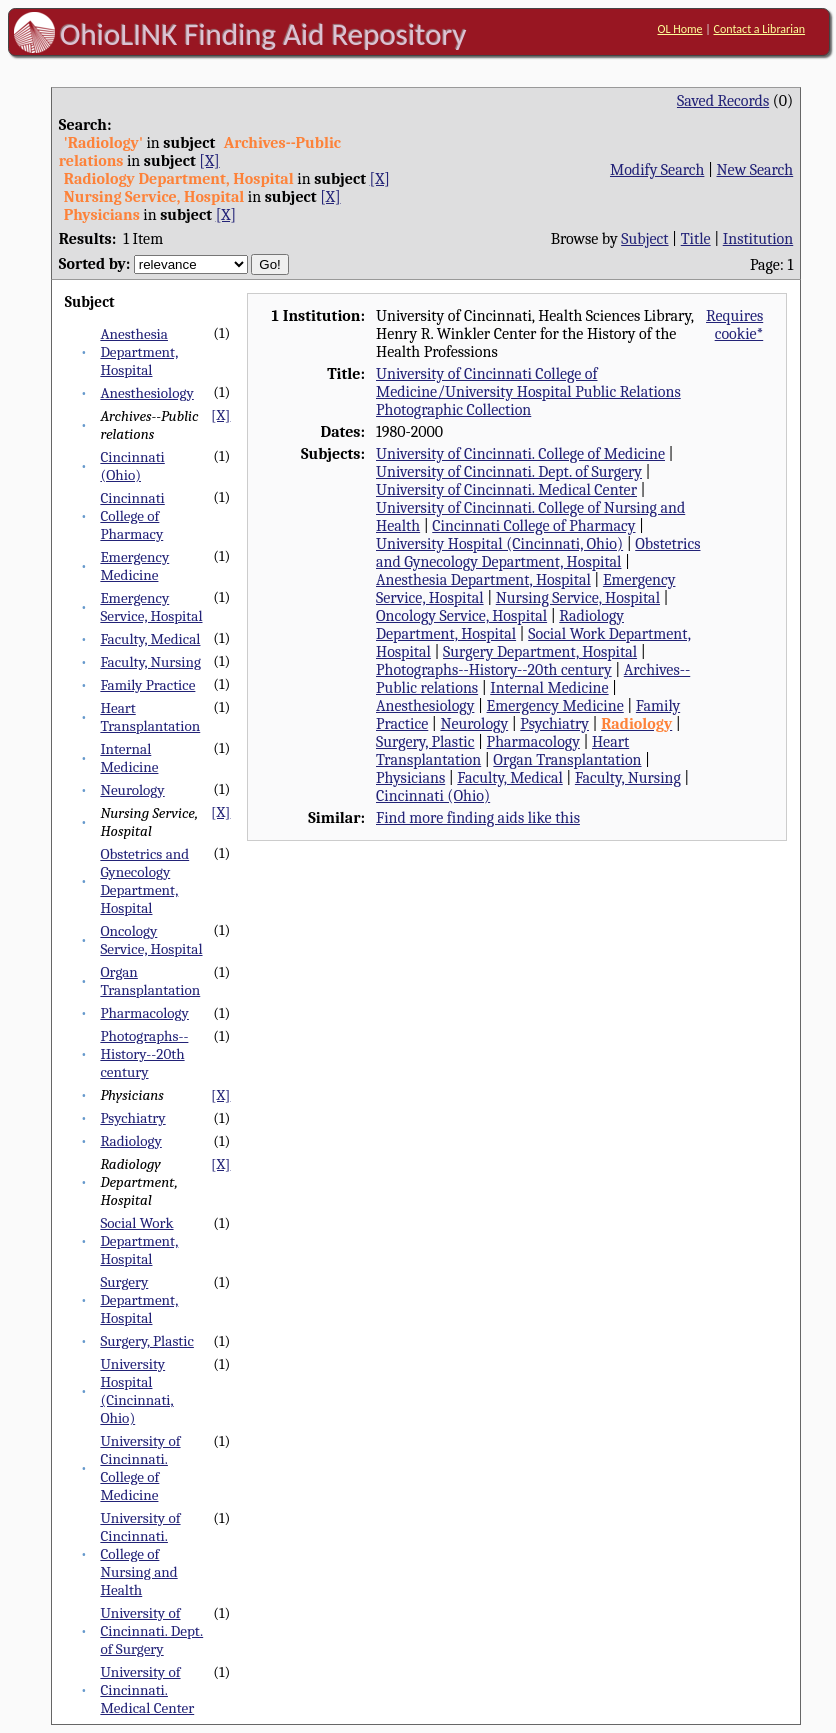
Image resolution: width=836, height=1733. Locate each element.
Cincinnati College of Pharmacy (132, 516)
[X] (209, 161)
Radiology (130, 1141)
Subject (644, 239)
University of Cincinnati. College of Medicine (140, 1468)
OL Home (679, 29)
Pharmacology (144, 1013)
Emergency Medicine (134, 566)
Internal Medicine (129, 758)
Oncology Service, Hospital (151, 940)
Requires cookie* (734, 325)
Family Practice (147, 685)
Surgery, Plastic (147, 1341)
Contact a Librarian (760, 29)
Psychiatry (132, 1118)
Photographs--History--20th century (144, 1054)
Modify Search (657, 170)
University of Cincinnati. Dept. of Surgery (151, 1631)
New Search (755, 170)
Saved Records (723, 101)
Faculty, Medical (150, 639)
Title (696, 239)
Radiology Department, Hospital (500, 625)
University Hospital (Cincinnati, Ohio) (136, 1391)
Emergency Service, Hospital (151, 607)
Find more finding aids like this (478, 818)
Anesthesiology (146, 393)
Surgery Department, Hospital (139, 1300)
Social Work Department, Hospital (139, 1241)
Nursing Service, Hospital (578, 598)
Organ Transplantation (150, 981)
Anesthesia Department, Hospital (139, 352)
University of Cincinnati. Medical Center (147, 1690)
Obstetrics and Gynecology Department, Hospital (144, 881)
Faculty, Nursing (150, 662)
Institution (758, 239)
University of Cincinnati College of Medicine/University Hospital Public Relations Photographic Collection (528, 392)
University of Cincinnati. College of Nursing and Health (140, 1554)
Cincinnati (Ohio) (132, 466)
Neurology (132, 790)
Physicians (410, 778)
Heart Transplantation (150, 717)
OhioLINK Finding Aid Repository (263, 34)
